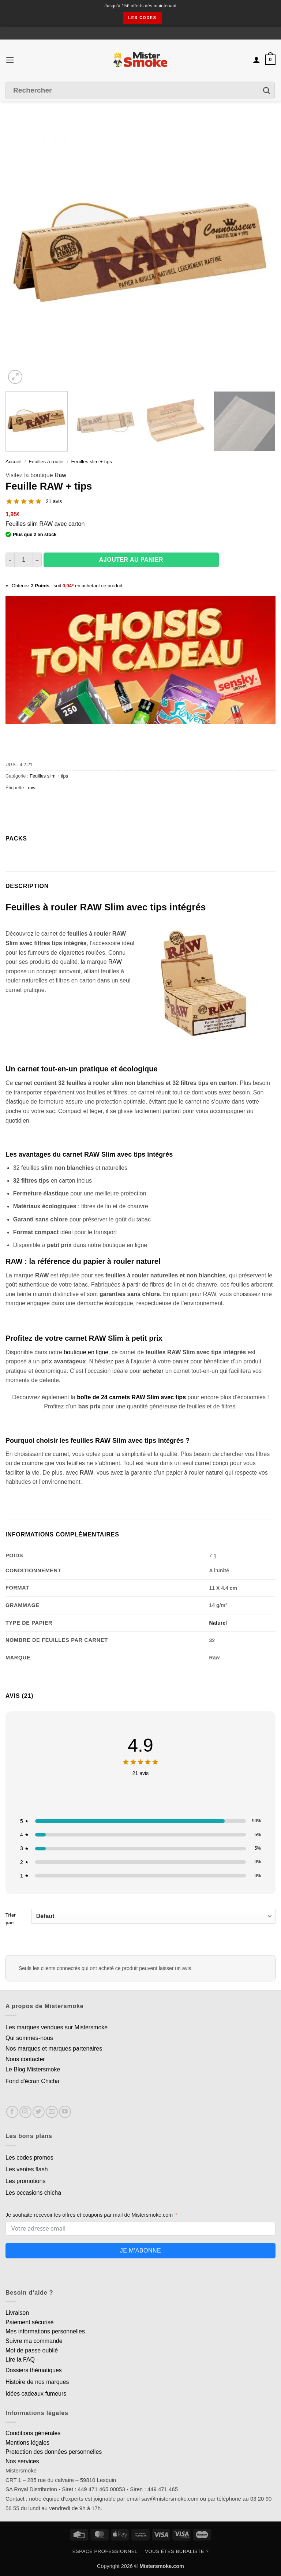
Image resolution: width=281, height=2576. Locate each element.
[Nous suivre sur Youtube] (65, 2112)
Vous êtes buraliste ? (177, 2551)
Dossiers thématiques (33, 2370)
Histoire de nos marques (37, 2382)
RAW (115, 962)
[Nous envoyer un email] (52, 2112)
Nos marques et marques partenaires (53, 2048)
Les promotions (25, 2181)
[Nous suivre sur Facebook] (12, 2112)
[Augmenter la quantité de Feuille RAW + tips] (37, 560)
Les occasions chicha (33, 2193)
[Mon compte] (256, 60)
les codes (142, 17)
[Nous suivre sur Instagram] (25, 2112)
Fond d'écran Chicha (32, 2081)
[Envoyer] (266, 90)
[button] (9, 60)
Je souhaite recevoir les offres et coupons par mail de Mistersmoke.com (89, 2215)
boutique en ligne (86, 1352)
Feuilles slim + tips (91, 461)
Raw (60, 475)
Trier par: (140, 1917)
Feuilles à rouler (46, 461)
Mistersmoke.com (161, 2566)
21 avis (54, 501)
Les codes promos (29, 2157)
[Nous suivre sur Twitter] (39, 2112)
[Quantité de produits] (23, 560)
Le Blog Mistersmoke (32, 2069)
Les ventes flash (26, 2169)
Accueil (13, 461)
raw (31, 787)
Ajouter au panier (131, 560)
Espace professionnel (105, 2551)
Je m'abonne (140, 2250)
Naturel (218, 1623)
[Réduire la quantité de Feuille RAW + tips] (9, 560)
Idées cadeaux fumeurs (35, 2393)
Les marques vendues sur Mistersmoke (56, 2027)
